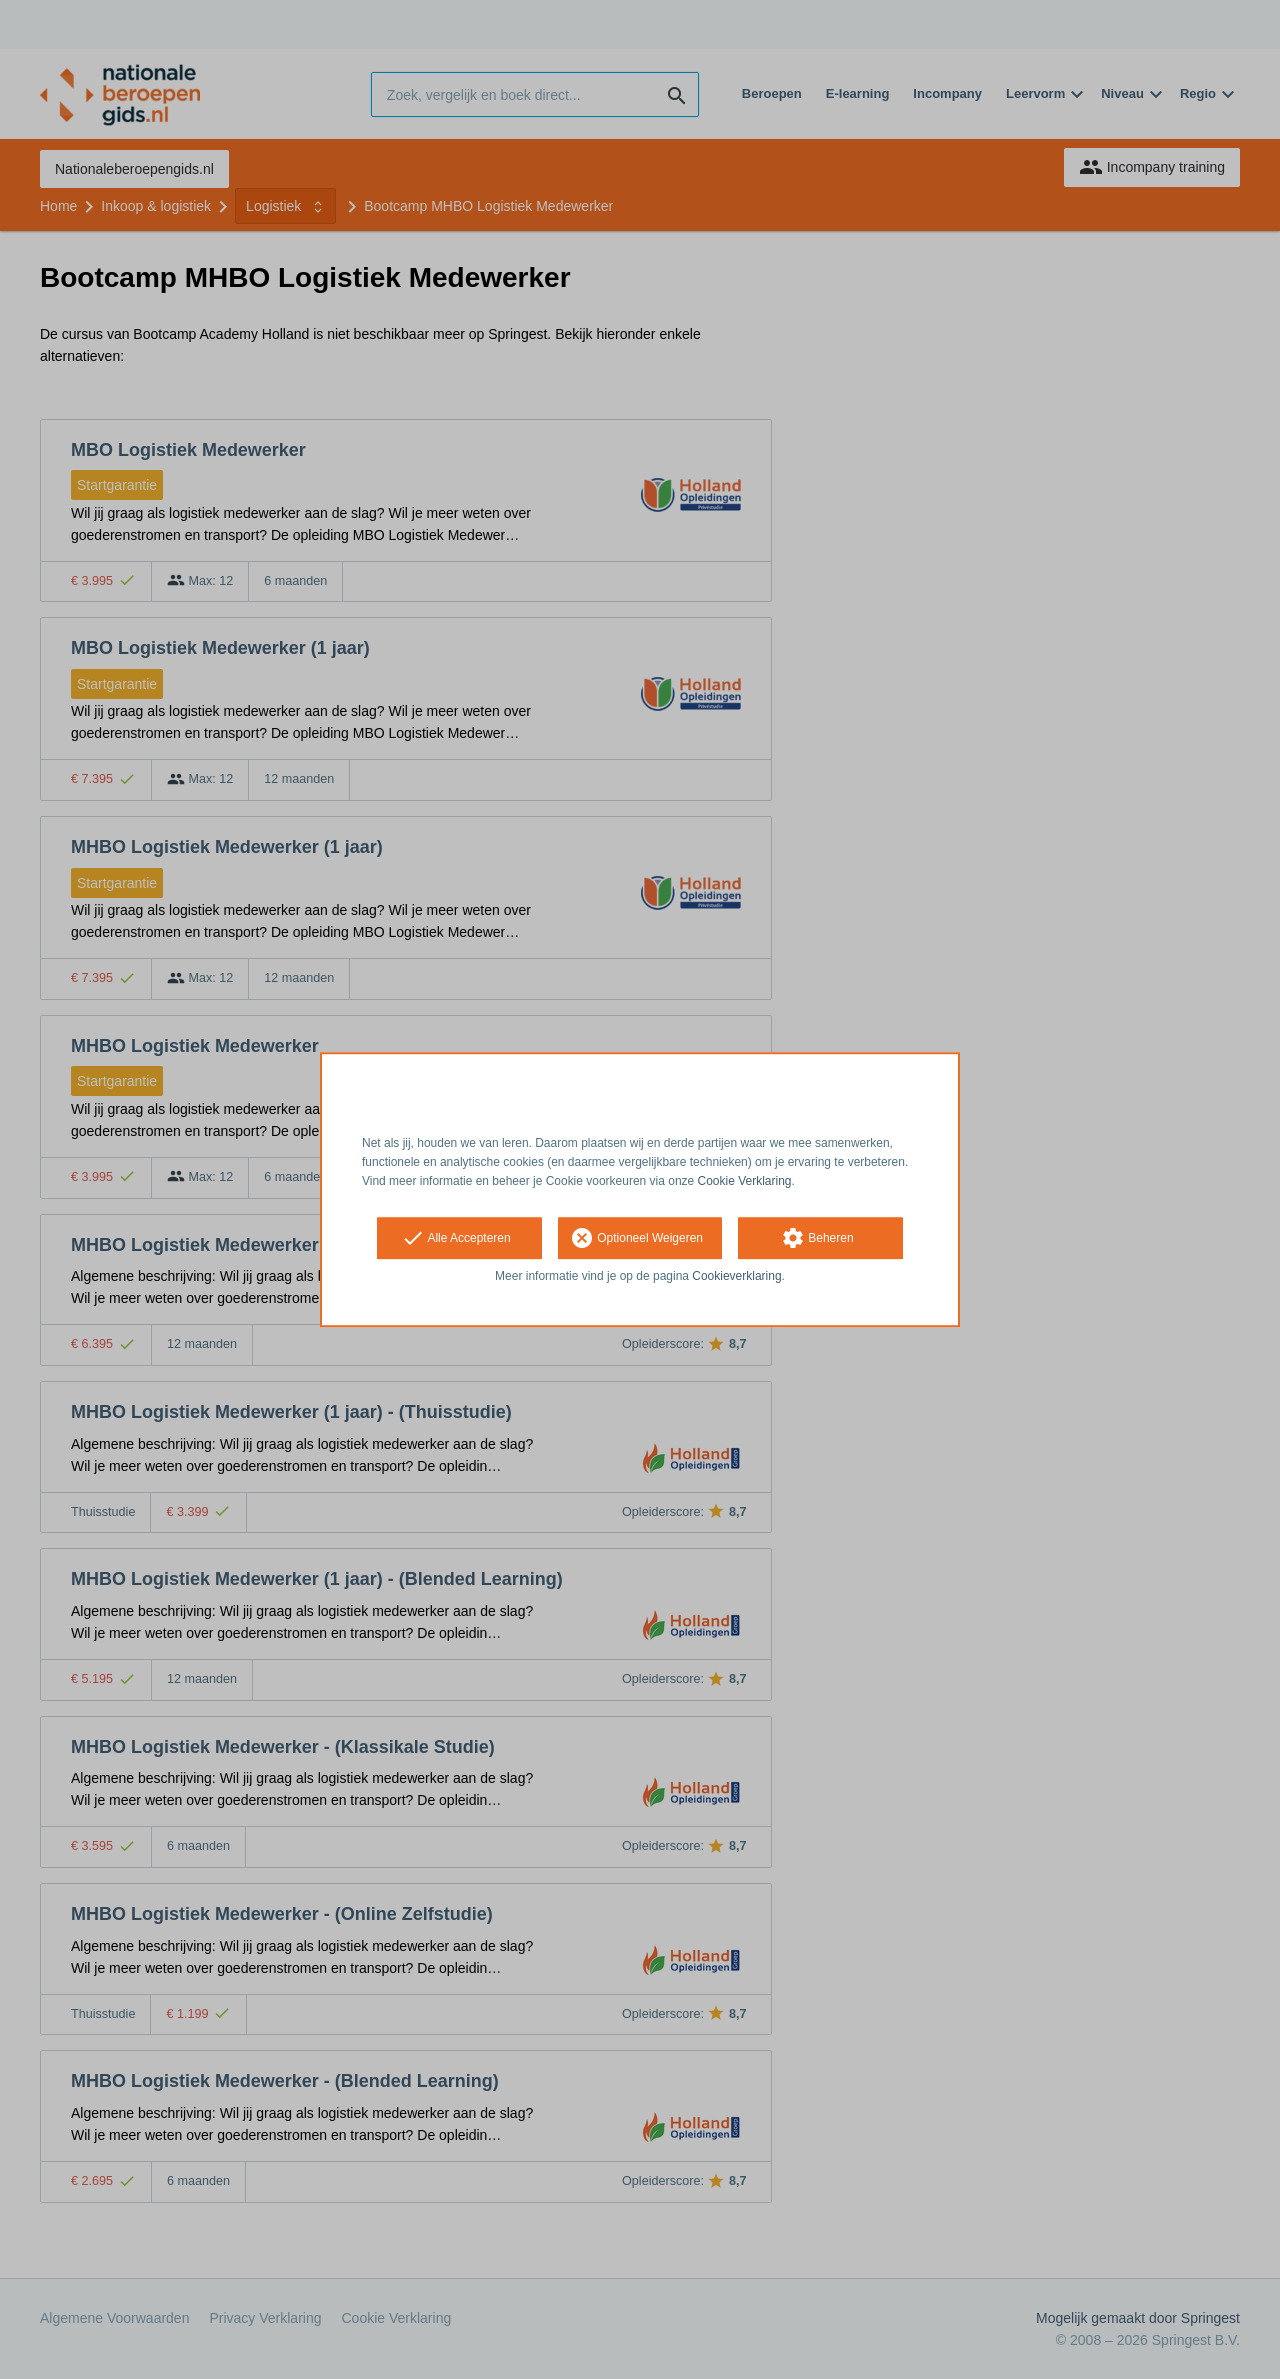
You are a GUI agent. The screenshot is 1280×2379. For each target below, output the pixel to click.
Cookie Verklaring (745, 1181)
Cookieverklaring (736, 1277)
